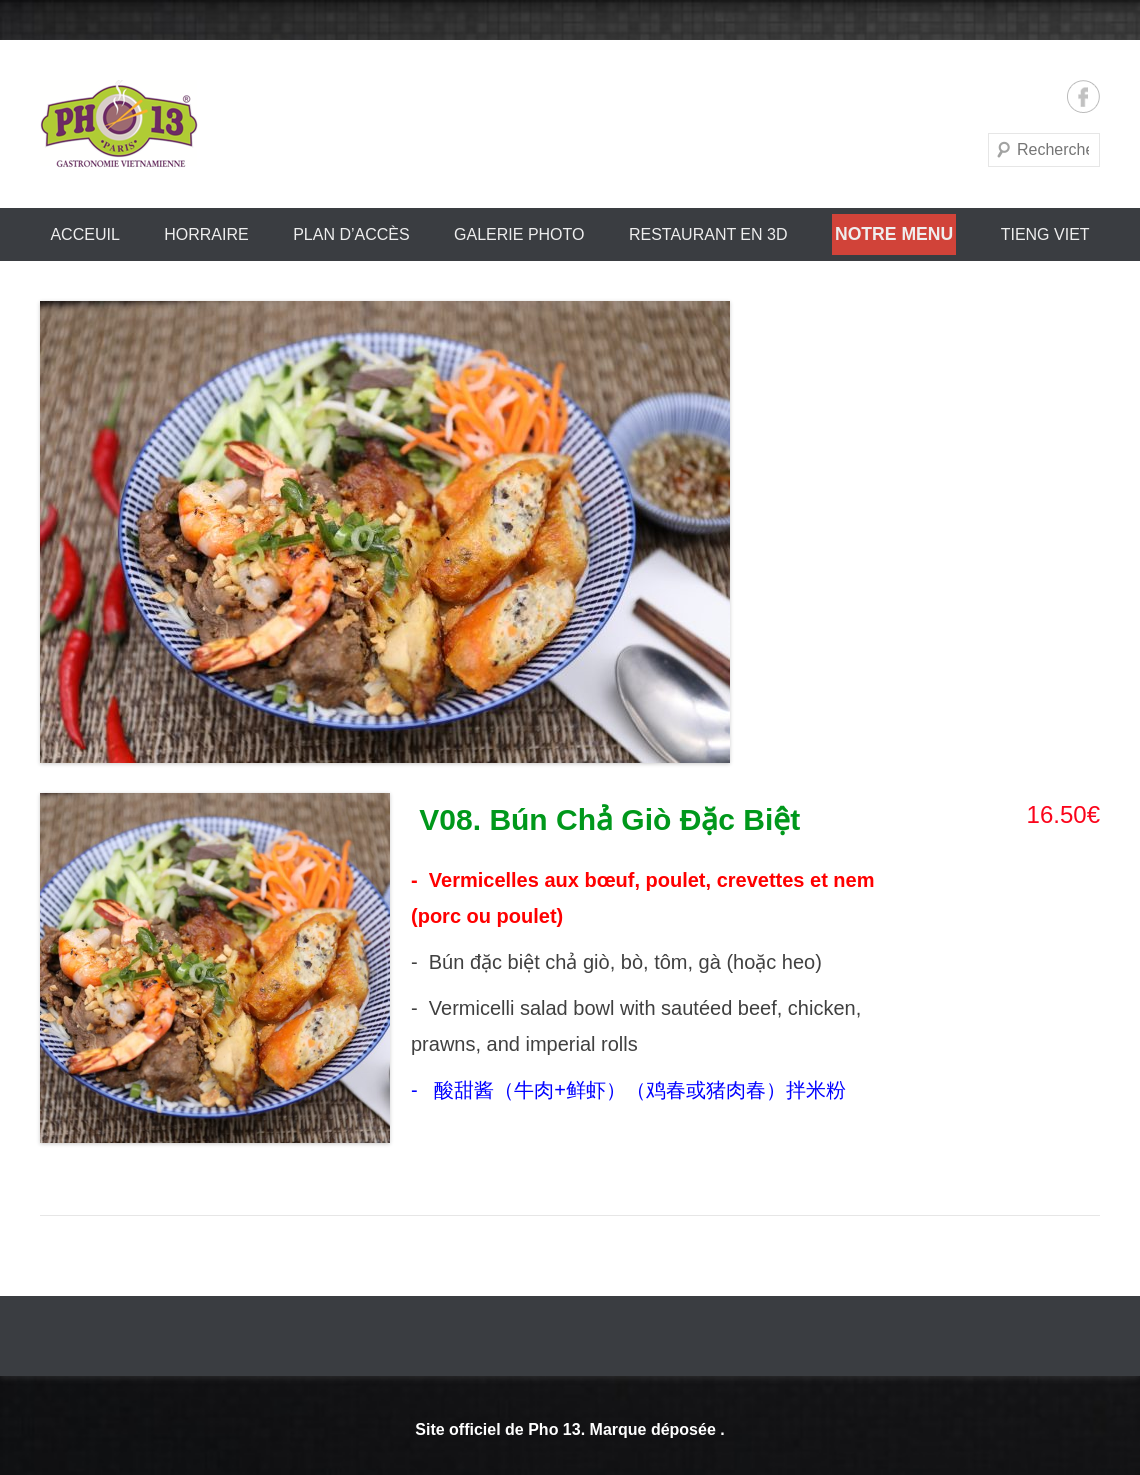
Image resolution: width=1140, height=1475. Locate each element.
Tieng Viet (1045, 234)
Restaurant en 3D (708, 234)
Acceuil (84, 234)
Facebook (1083, 96)
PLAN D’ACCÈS (351, 234)
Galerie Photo (519, 234)
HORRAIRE (206, 234)
